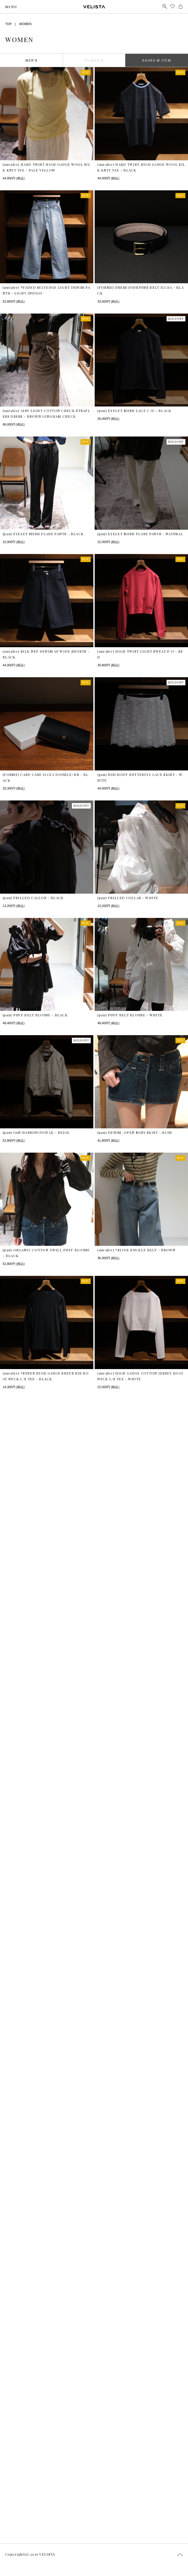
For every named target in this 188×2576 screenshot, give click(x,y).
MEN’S (31, 60)
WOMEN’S (94, 60)
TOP (8, 24)
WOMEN (25, 24)
